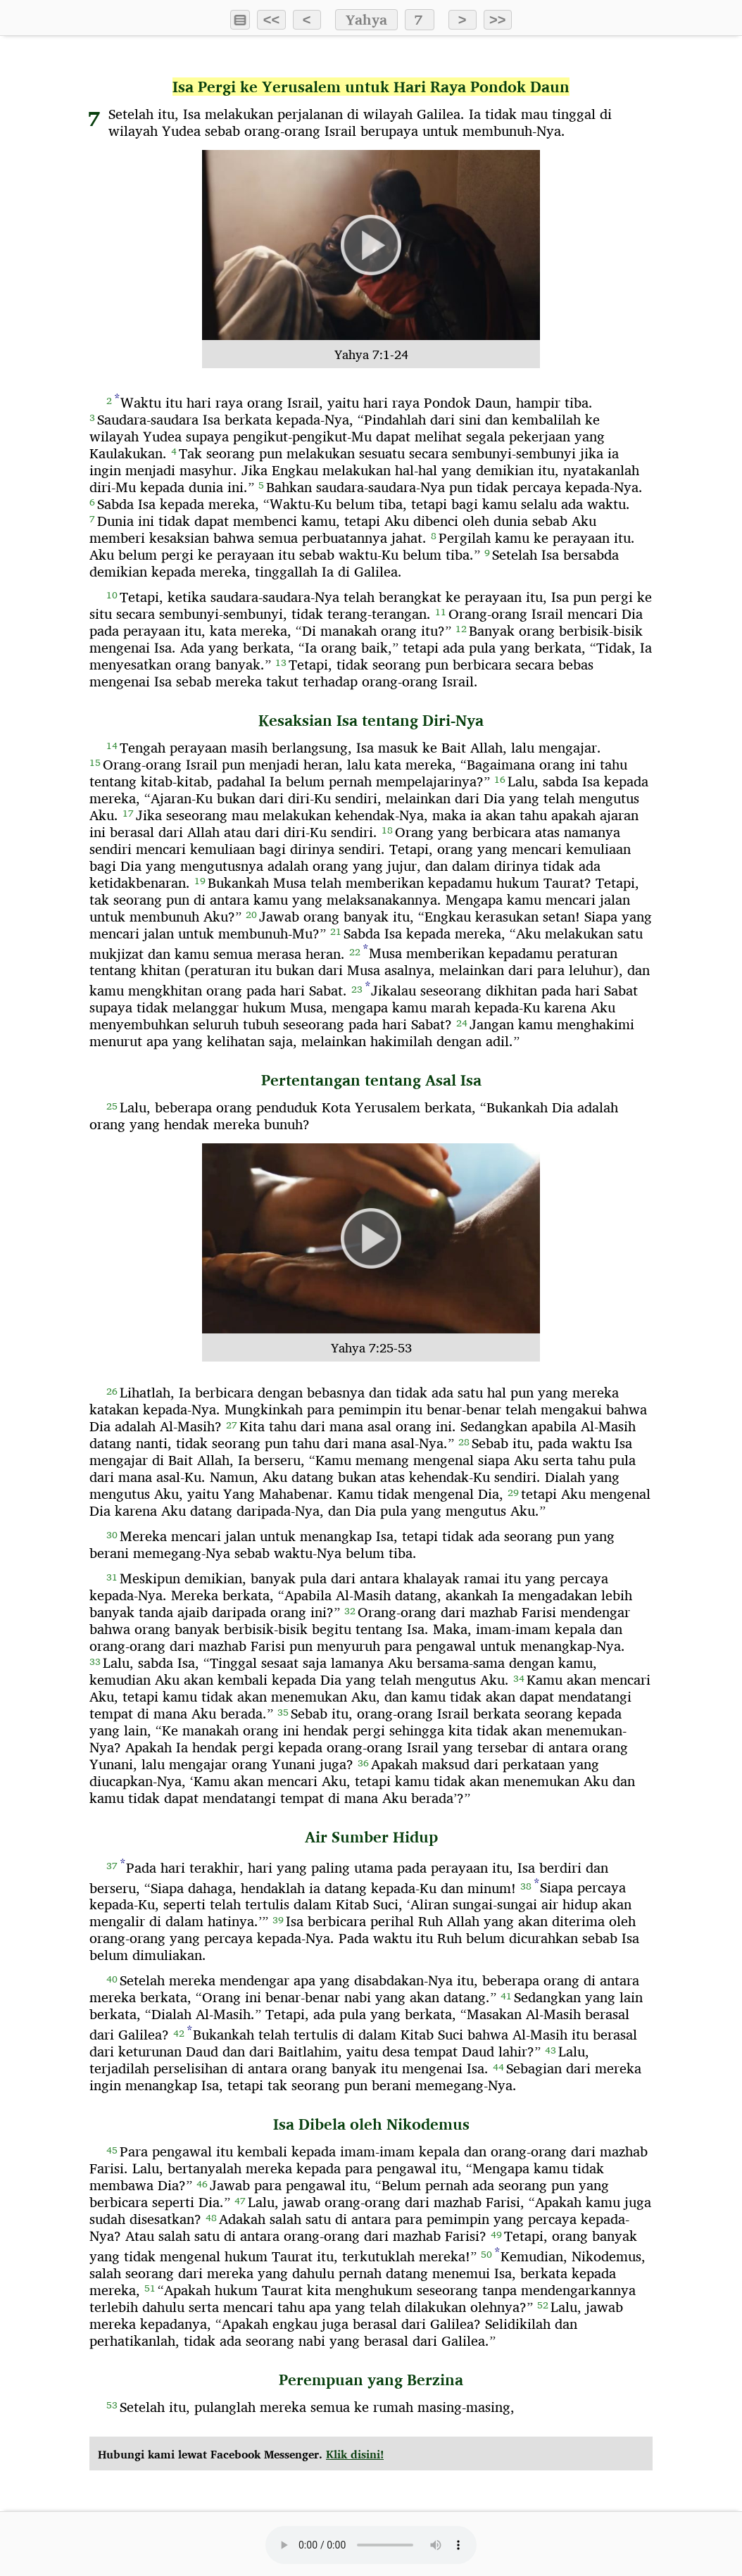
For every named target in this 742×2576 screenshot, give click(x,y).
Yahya (366, 19)
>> (498, 19)
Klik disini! (355, 2454)
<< (271, 19)
